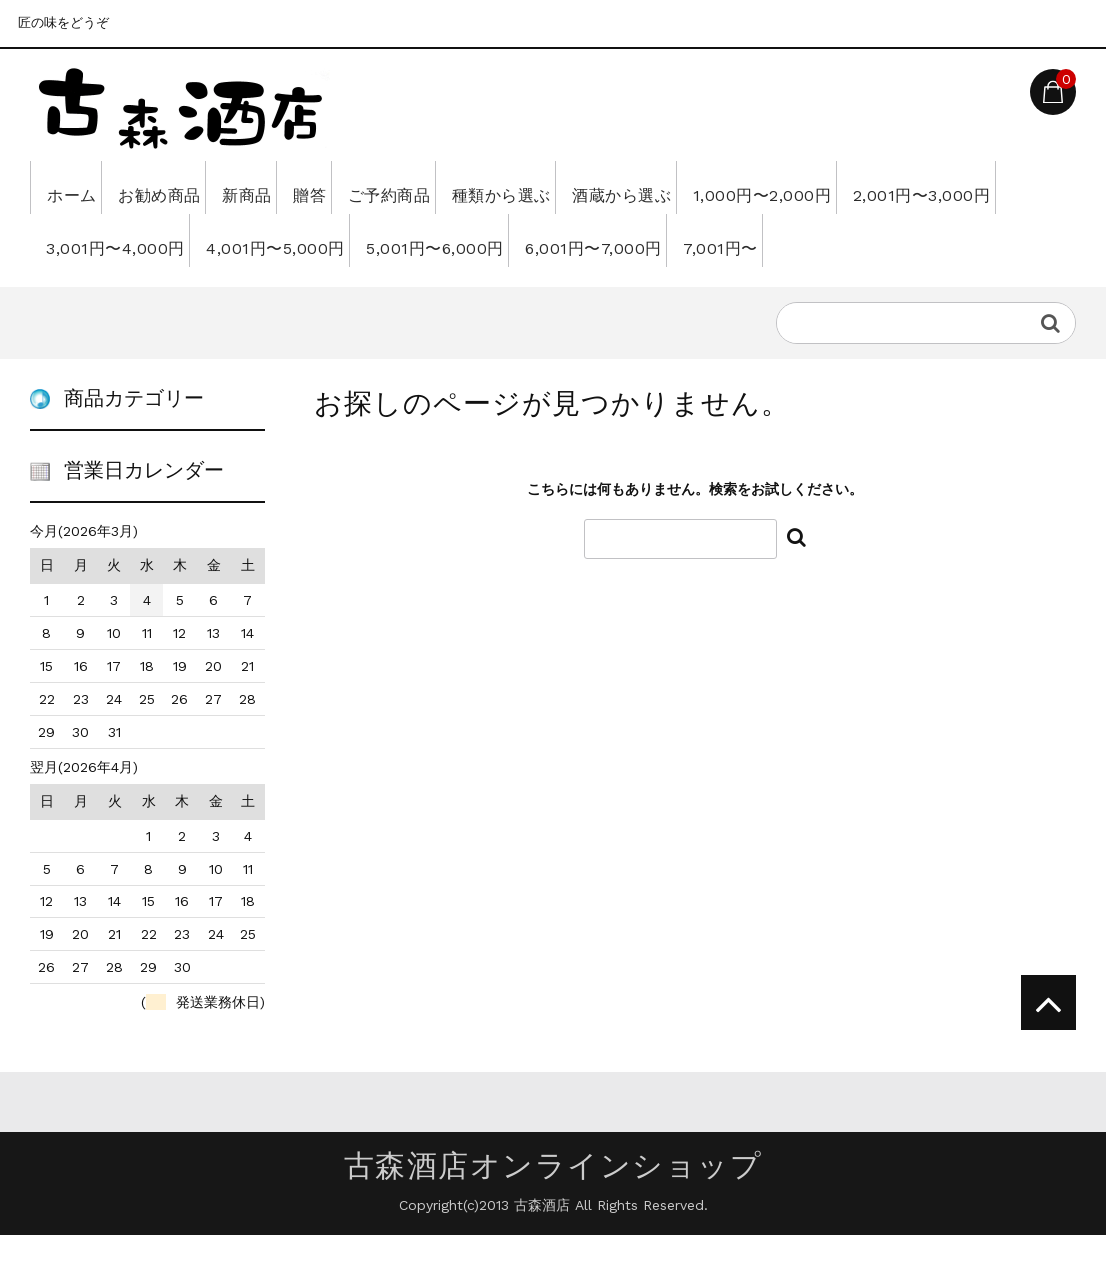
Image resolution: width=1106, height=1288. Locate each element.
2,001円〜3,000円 (122, 240)
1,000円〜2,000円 (953, 187)
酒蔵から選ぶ (785, 187)
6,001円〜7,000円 (866, 240)
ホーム (78, 187)
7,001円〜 (89, 293)
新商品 (305, 187)
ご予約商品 (498, 187)
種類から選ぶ (637, 187)
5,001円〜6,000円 (681, 240)
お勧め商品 (192, 187)
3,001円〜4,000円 (308, 240)
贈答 (392, 187)
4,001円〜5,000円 (495, 240)
